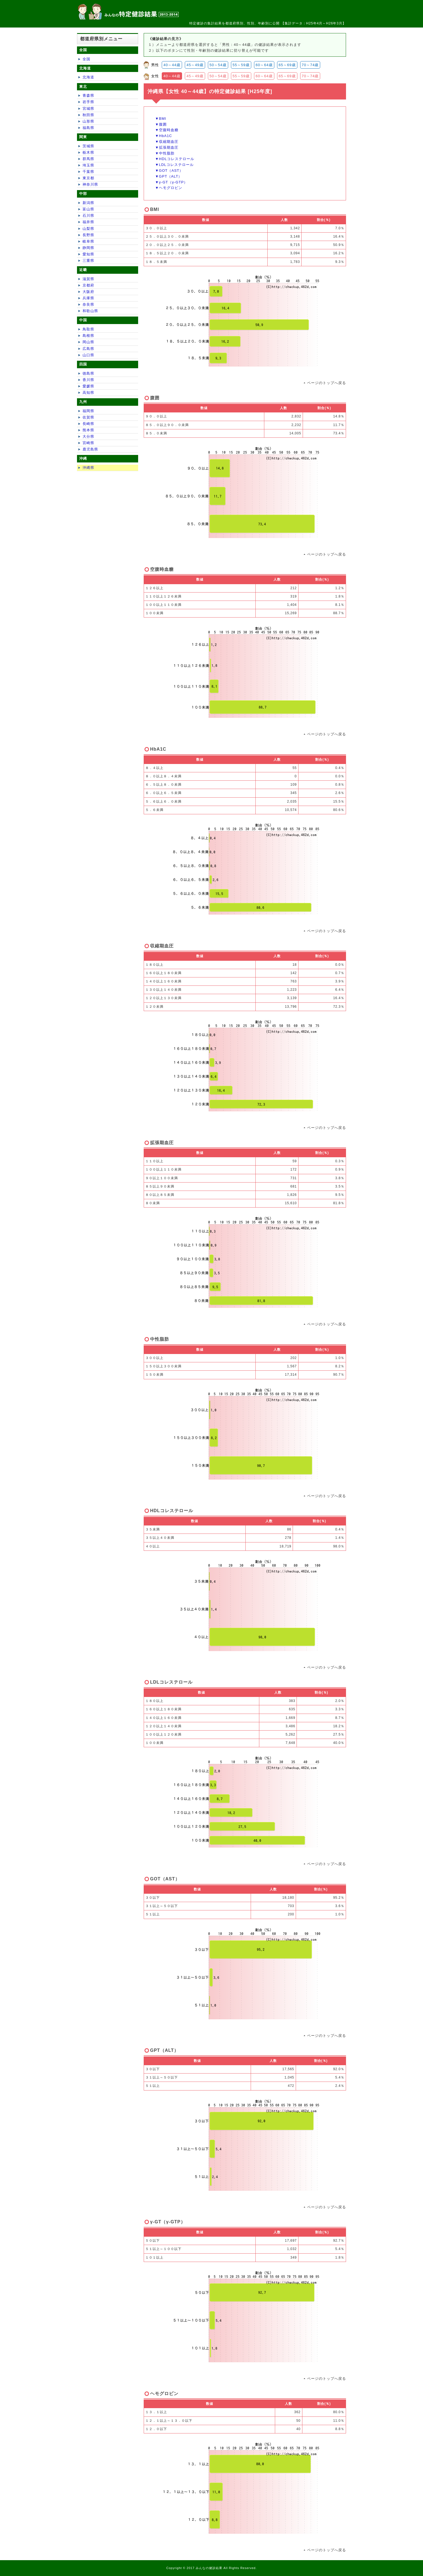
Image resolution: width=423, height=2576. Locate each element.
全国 (86, 59)
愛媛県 (88, 386)
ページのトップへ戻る (326, 383)
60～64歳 (264, 65)
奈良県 (88, 304)
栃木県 (88, 152)
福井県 (88, 222)
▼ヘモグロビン (168, 188)
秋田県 (88, 115)
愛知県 (88, 254)
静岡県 (88, 248)
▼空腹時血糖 (166, 130)
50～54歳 (218, 65)
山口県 (88, 355)
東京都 (88, 178)
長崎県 (88, 424)
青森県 (88, 95)
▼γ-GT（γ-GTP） (171, 182)
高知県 (88, 392)
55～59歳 (241, 65)
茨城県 (88, 146)
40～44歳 (171, 65)
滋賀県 (88, 279)
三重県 (88, 260)
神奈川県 (90, 184)
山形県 (88, 121)
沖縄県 (88, 468)
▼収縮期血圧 (166, 142)
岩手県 (88, 102)
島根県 (88, 335)
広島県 (88, 349)
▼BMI (160, 118)
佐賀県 (88, 417)
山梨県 (88, 229)
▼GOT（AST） (169, 170)
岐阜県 (88, 241)
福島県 (88, 128)
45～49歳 (194, 65)
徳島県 (88, 373)
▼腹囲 (161, 124)
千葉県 (88, 172)
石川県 (88, 215)
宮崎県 (88, 443)
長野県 (88, 235)
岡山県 (88, 342)
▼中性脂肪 (165, 153)
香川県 (88, 380)
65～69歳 (287, 65)
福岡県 (88, 411)
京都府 (88, 285)
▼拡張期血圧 (166, 147)
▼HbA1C (163, 136)
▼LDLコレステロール (174, 165)
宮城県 (88, 108)
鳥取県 (88, 329)
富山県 (88, 209)
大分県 (88, 436)
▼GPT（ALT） (168, 176)
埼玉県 (88, 165)
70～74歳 (310, 65)
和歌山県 (90, 311)
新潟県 (88, 203)
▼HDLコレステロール (174, 159)
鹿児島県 (90, 449)
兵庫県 (88, 298)
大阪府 (88, 292)
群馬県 (88, 159)
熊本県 (88, 430)
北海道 (88, 77)
